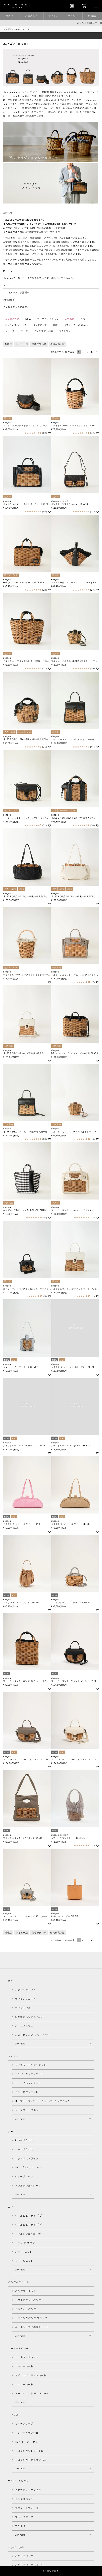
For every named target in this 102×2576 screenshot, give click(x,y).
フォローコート (24, 2366)
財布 (55, 325)
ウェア (24, 331)
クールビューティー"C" (28, 2215)
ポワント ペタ (23, 2007)
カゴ (82, 319)
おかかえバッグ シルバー (29, 2016)
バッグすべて (40, 325)
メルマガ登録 (32, 241)
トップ (6, 29)
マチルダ (20, 2526)
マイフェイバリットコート (30, 2375)
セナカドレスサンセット (29, 2489)
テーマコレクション (48, 319)
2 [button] (82, 352)
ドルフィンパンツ (25, 2309)
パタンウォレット (25, 1989)
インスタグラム (11, 307)
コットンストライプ (26, 2158)
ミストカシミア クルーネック (32, 2034)
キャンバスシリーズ (16, 325)
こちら (33, 263)
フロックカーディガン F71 (30, 2459)
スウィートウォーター (28, 2508)
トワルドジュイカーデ (28, 2233)
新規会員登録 (60, 241)
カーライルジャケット (28, 2083)
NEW (28, 319)
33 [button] (92, 352)
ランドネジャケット (26, 2092)
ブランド (73, 16)
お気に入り (31, 16)
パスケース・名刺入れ (76, 325)
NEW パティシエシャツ (28, 2167)
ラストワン (65, 331)
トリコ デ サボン (25, 2242)
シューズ (10, 331)
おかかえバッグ (24, 2556)
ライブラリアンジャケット (30, 2065)
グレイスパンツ (24, 2498)
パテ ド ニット (23, 2251)
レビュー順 (22, 344)
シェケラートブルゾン (28, 2110)
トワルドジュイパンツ (28, 2300)
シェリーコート (24, 2384)
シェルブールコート (26, 2357)
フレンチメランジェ (26, 2432)
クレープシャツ (24, 2176)
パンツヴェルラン (25, 2291)
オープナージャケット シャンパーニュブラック (42, 2101)
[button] (97, 352)
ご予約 (20, 220)
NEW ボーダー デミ (26, 2441)
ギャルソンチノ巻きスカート (32, 2327)
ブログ (10, 16)
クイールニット (24, 2260)
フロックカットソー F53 (29, 2450)
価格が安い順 (39, 344)
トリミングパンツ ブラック (31, 2318)
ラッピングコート (25, 1998)
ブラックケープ (24, 2517)
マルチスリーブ (24, 2423)
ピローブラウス (24, 2140)
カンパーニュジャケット (29, 2074)
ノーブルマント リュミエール (32, 2393)
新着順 (8, 344)
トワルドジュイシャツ (28, 2185)
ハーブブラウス (24, 2025)
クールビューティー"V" (28, 2224)
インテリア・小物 (43, 331)
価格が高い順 (57, 344)
